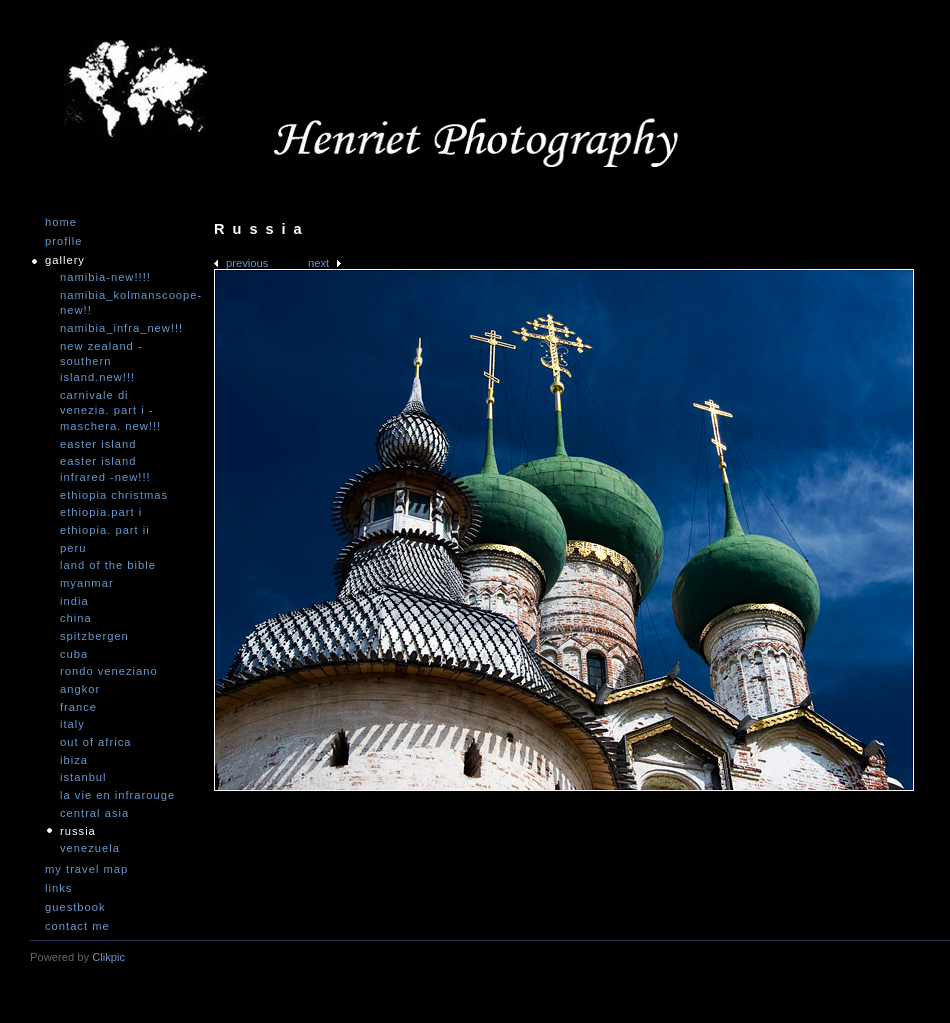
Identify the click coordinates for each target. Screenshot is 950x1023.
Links (58, 888)
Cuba (74, 654)
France (78, 707)
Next (318, 263)
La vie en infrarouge (117, 795)
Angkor (80, 689)
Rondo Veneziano (109, 671)
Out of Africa (95, 742)
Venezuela (90, 848)
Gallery (65, 260)
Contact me (77, 926)
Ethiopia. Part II (105, 530)
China (76, 618)
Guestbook (75, 907)
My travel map (86, 869)
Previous (247, 263)
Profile (63, 241)
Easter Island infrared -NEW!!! (105, 469)
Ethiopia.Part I (101, 512)
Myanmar (87, 583)
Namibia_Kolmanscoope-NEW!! (120, 303)
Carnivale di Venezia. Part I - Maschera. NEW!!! (110, 410)
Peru (73, 548)
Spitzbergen (94, 636)
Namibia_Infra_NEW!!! (120, 328)
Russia (78, 831)
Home (61, 222)
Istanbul (83, 777)
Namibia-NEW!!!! (105, 277)
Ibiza (74, 760)
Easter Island (98, 444)
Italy (72, 724)
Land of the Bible (108, 565)
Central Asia (94, 813)
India (74, 601)
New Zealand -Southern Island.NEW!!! (101, 361)
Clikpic (108, 957)
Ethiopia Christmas (114, 495)
